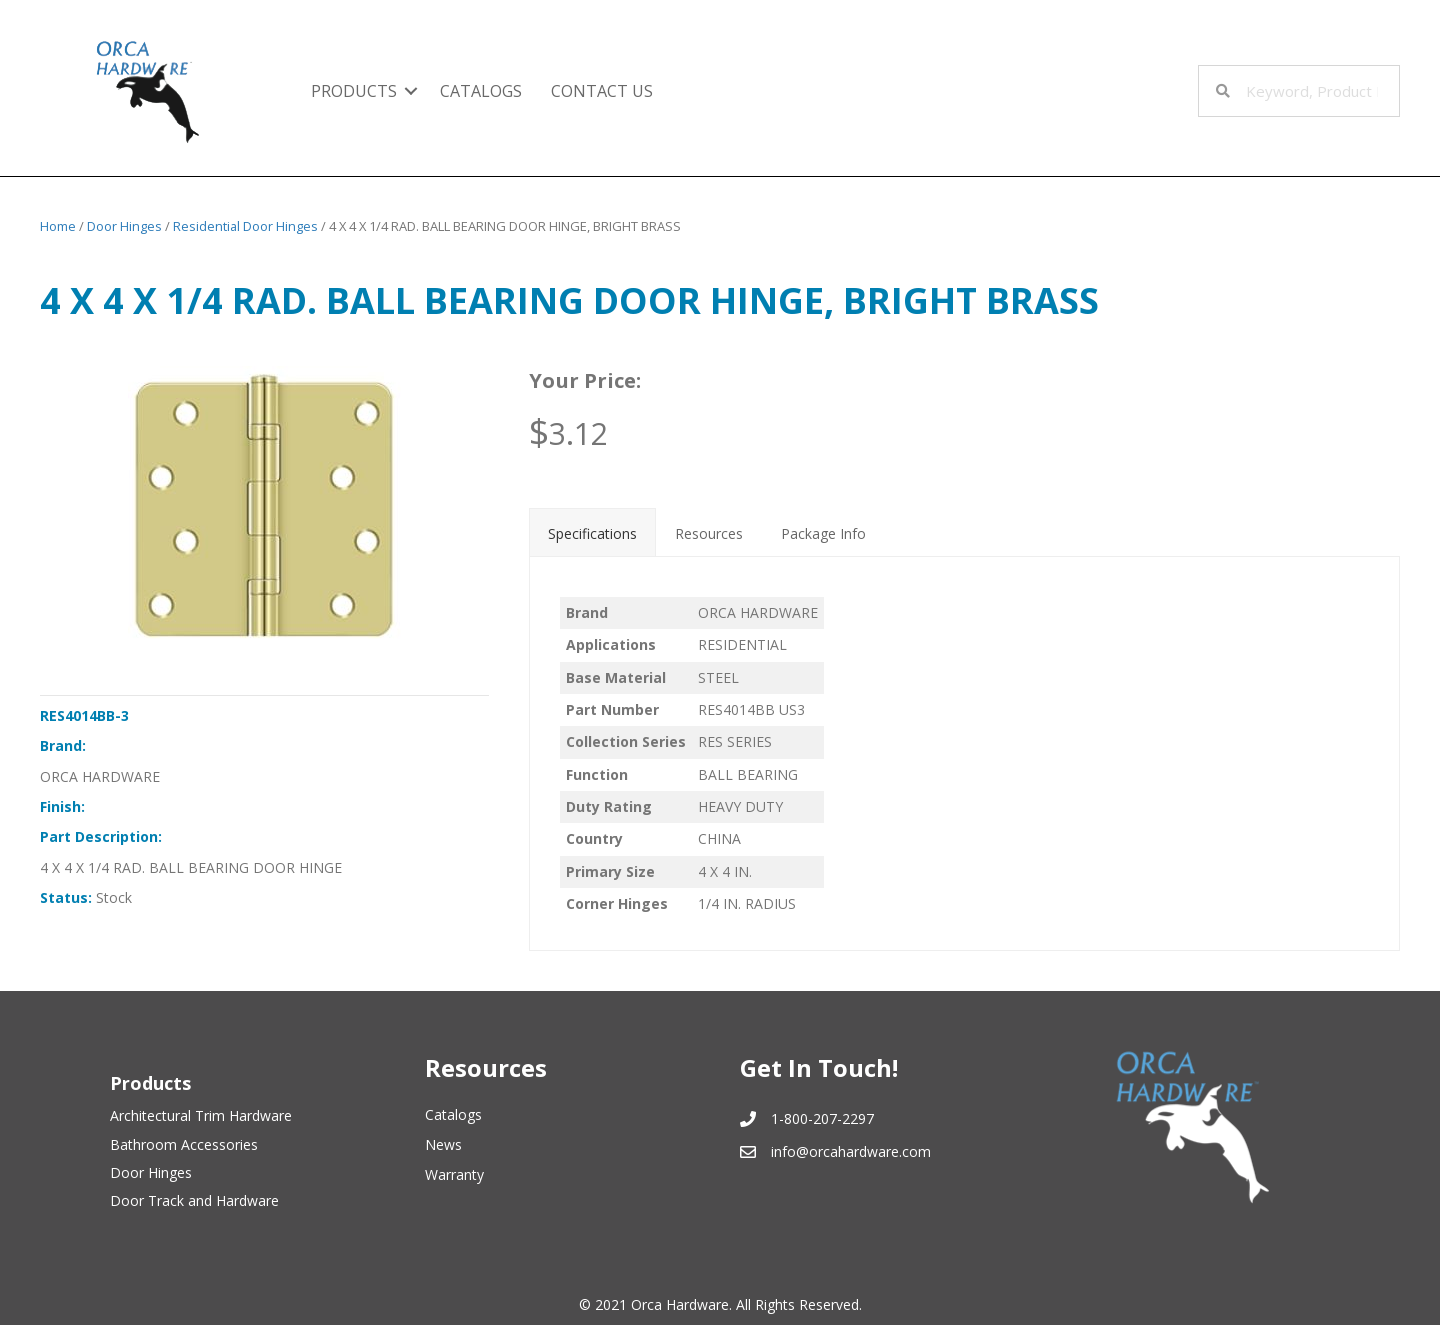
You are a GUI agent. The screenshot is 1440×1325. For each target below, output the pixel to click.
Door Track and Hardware (194, 1200)
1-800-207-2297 (822, 1118)
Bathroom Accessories (184, 1144)
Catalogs (481, 91)
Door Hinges (124, 226)
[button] (411, 91)
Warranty (454, 1174)
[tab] (592, 532)
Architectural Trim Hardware (201, 1115)
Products (354, 91)
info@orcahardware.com (851, 1151)
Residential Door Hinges (245, 226)
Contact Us (602, 91)
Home (58, 226)
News (443, 1144)
